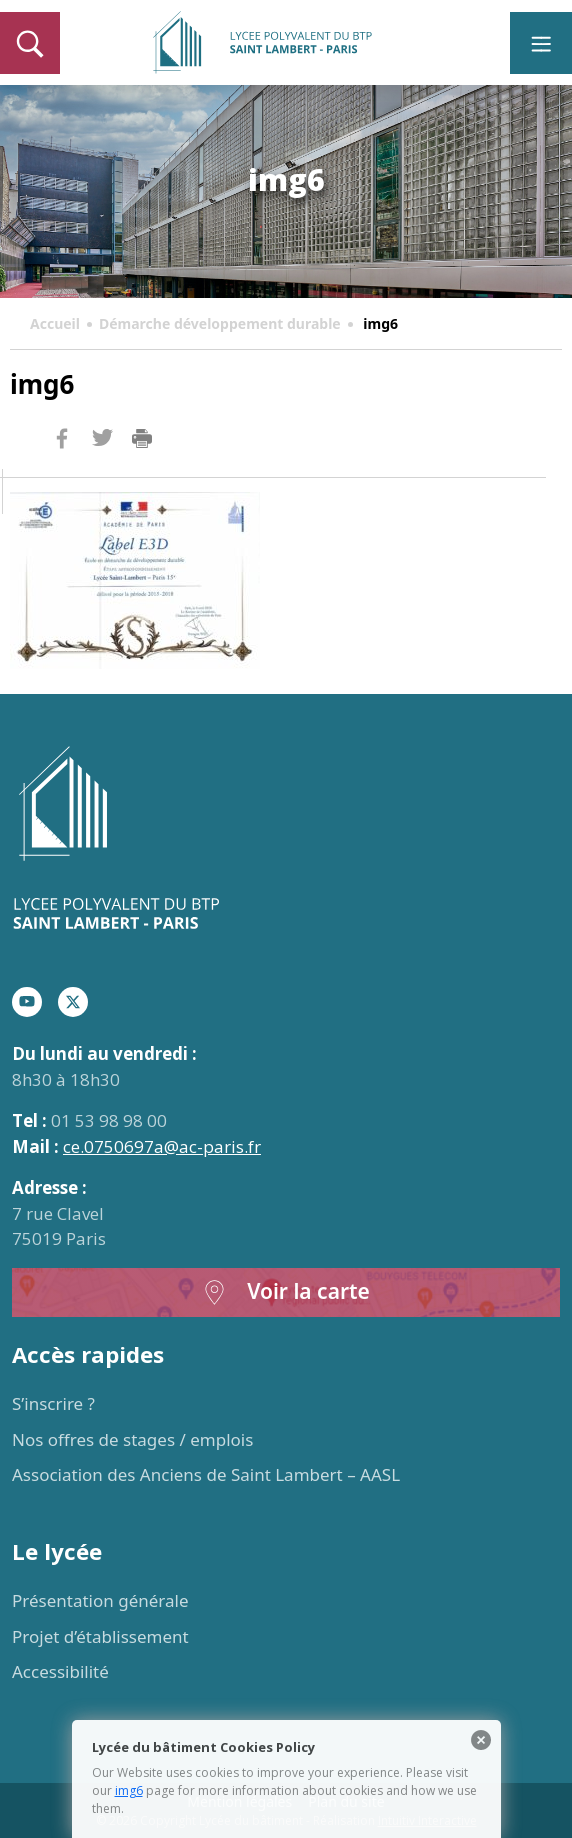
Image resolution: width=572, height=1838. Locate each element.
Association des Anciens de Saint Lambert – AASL (206, 1474)
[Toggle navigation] (541, 43)
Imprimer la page (142, 439)
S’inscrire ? (53, 1403)
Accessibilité (60, 1671)
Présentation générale (100, 1600)
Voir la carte (286, 1292)
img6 (129, 1790)
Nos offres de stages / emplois (132, 1439)
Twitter (102, 470)
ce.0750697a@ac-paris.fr (162, 1146)
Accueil (55, 323)
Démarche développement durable (220, 323)
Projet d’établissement (100, 1636)
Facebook (62, 476)
